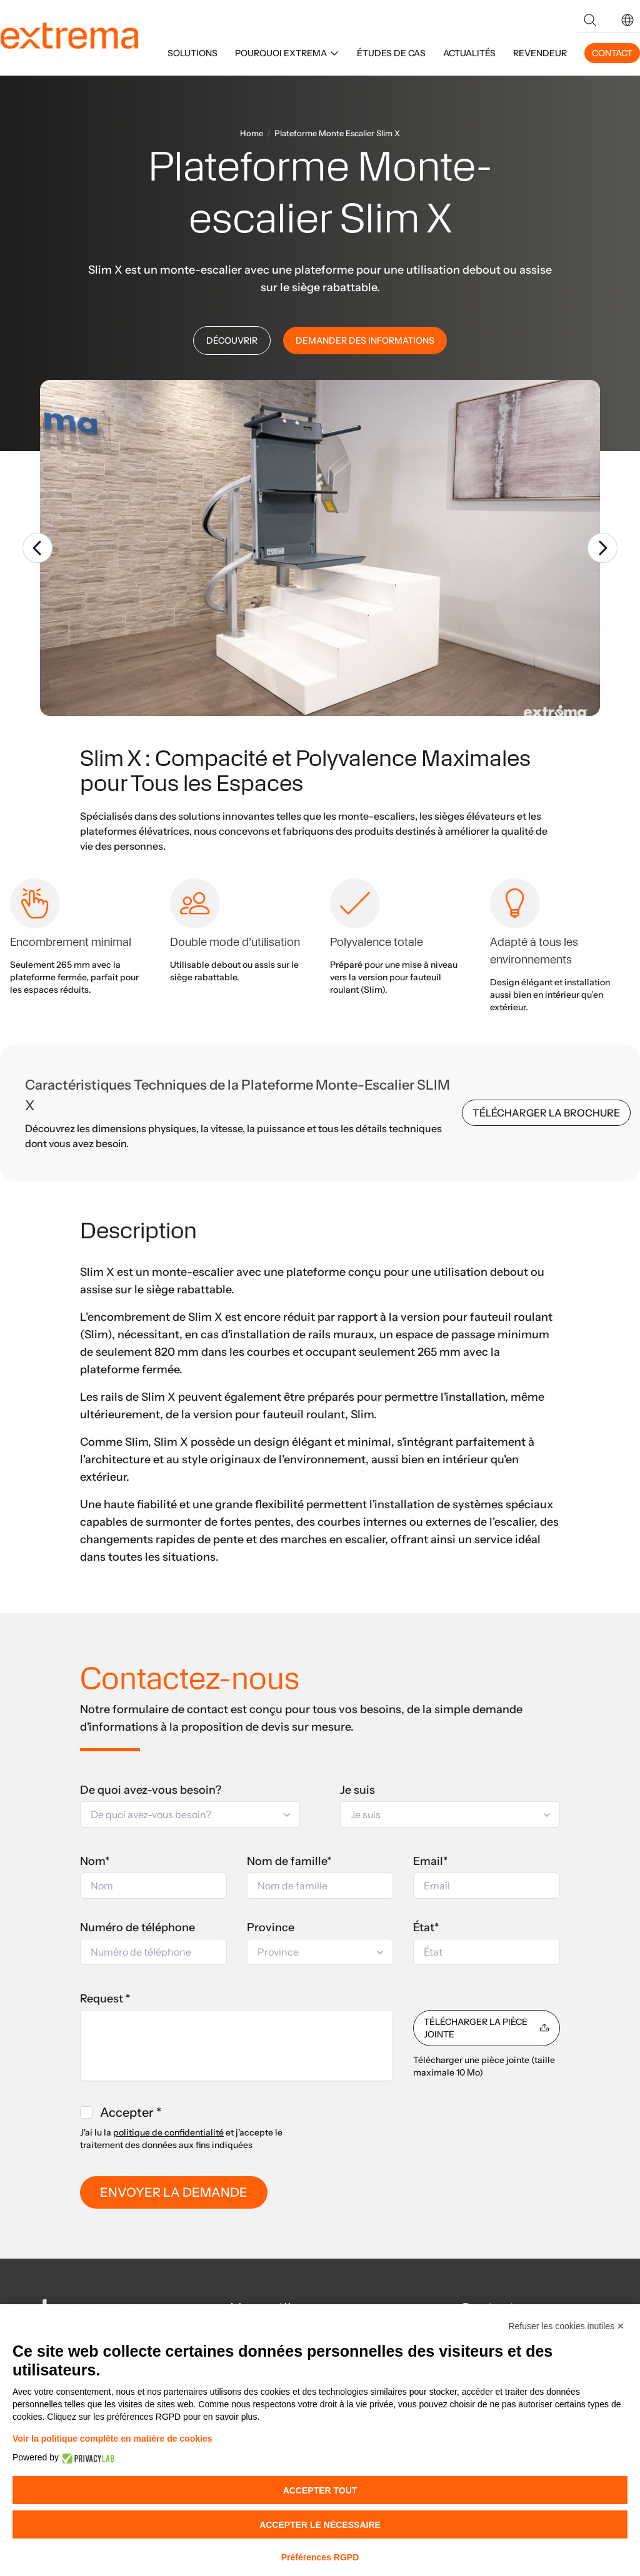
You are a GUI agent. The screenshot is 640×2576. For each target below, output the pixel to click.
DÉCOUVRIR (232, 340)
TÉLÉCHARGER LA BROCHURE (546, 1112)
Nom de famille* (289, 1861)
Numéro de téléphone (137, 1927)
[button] (627, 19)
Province (270, 1927)
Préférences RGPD (320, 2557)
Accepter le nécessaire (320, 2525)
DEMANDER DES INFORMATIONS (365, 340)
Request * (105, 1999)
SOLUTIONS (193, 53)
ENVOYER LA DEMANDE (174, 2192)
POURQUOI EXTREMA (287, 53)
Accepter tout (320, 2490)
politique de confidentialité (168, 2132)
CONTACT (612, 53)
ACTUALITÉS (469, 53)
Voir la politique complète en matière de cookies (112, 2439)
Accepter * (130, 2112)
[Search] (590, 19)
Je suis (357, 1790)
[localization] (627, 19)
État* (426, 1927)
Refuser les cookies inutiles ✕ (566, 2326)
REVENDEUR (540, 53)
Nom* (95, 1861)
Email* (430, 1861)
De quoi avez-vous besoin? (150, 1790)
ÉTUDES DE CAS (391, 53)
